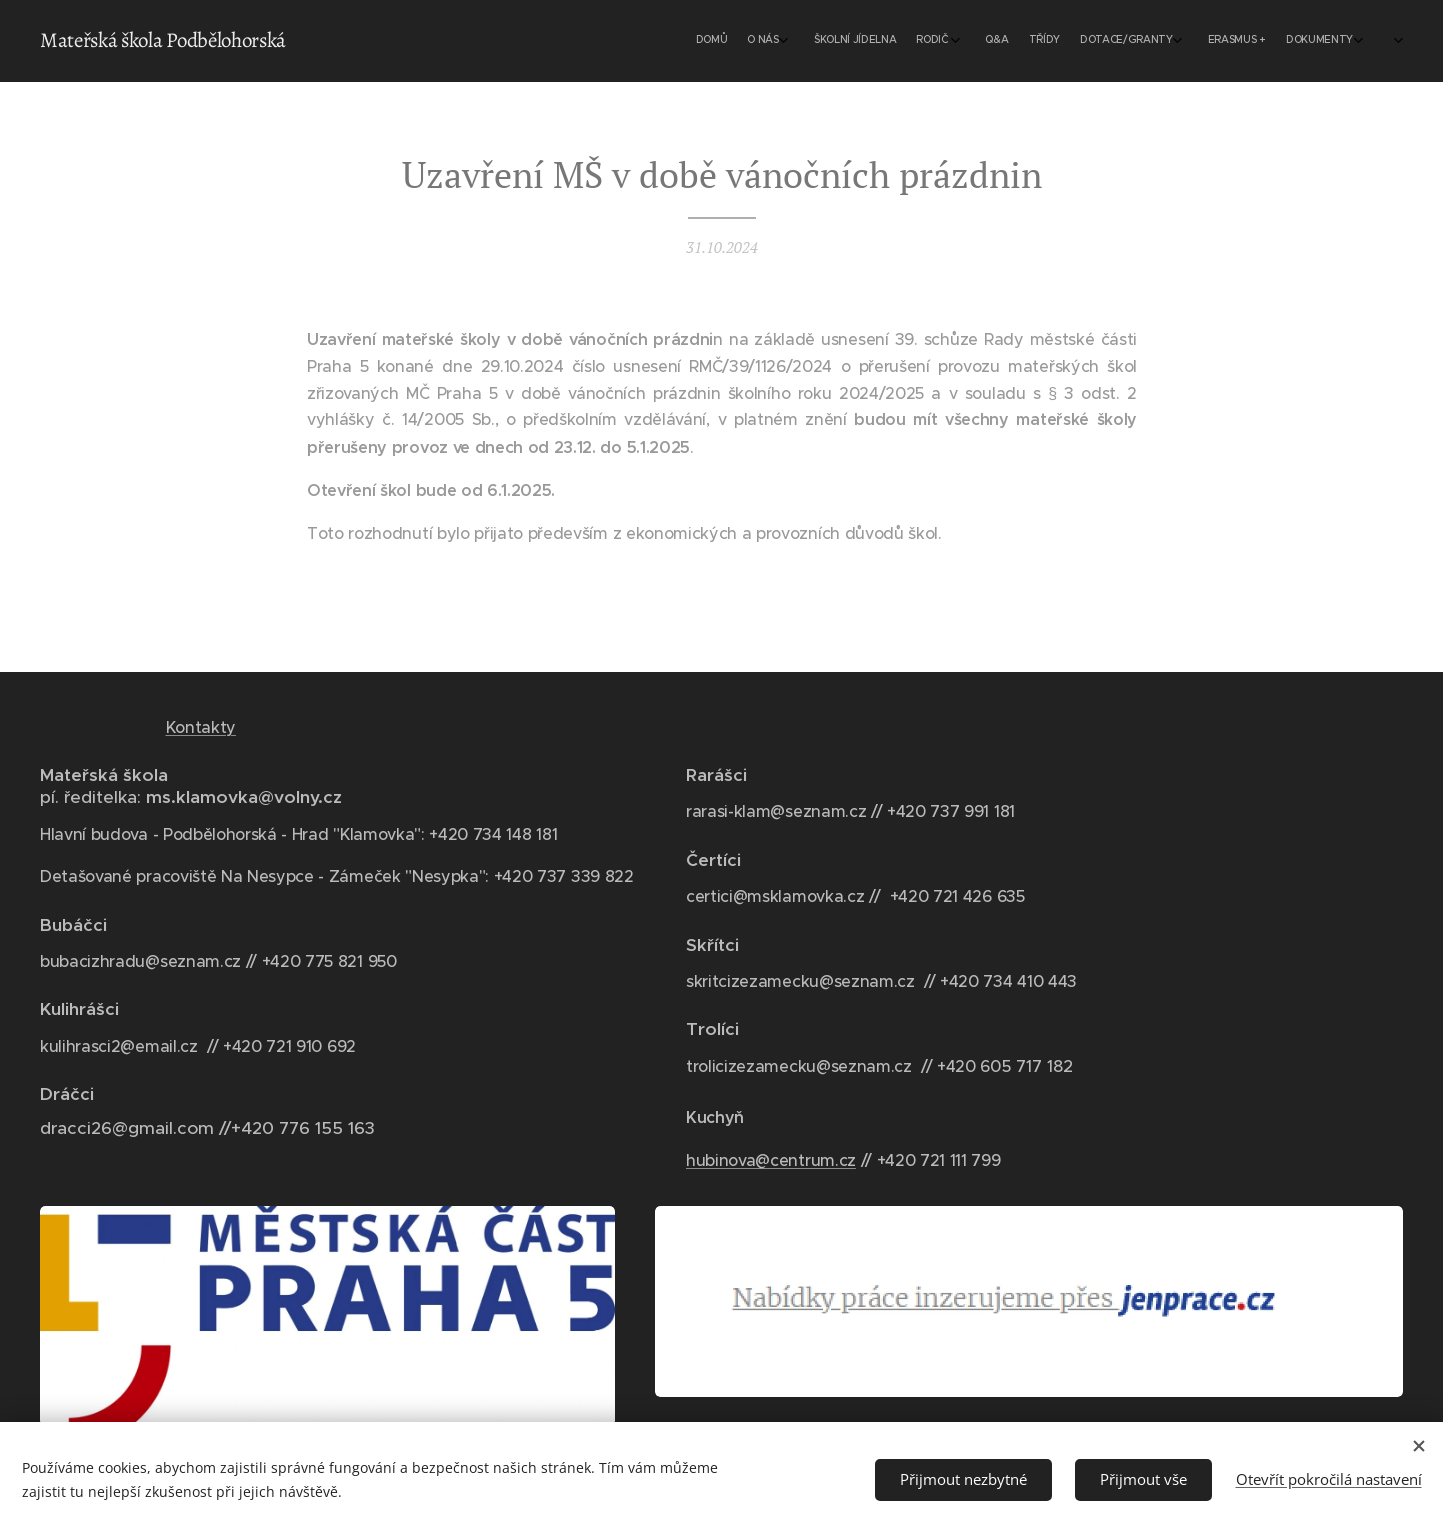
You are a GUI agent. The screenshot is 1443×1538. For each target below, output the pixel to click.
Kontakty (201, 727)
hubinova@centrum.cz (771, 1160)
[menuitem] (1165, 41)
